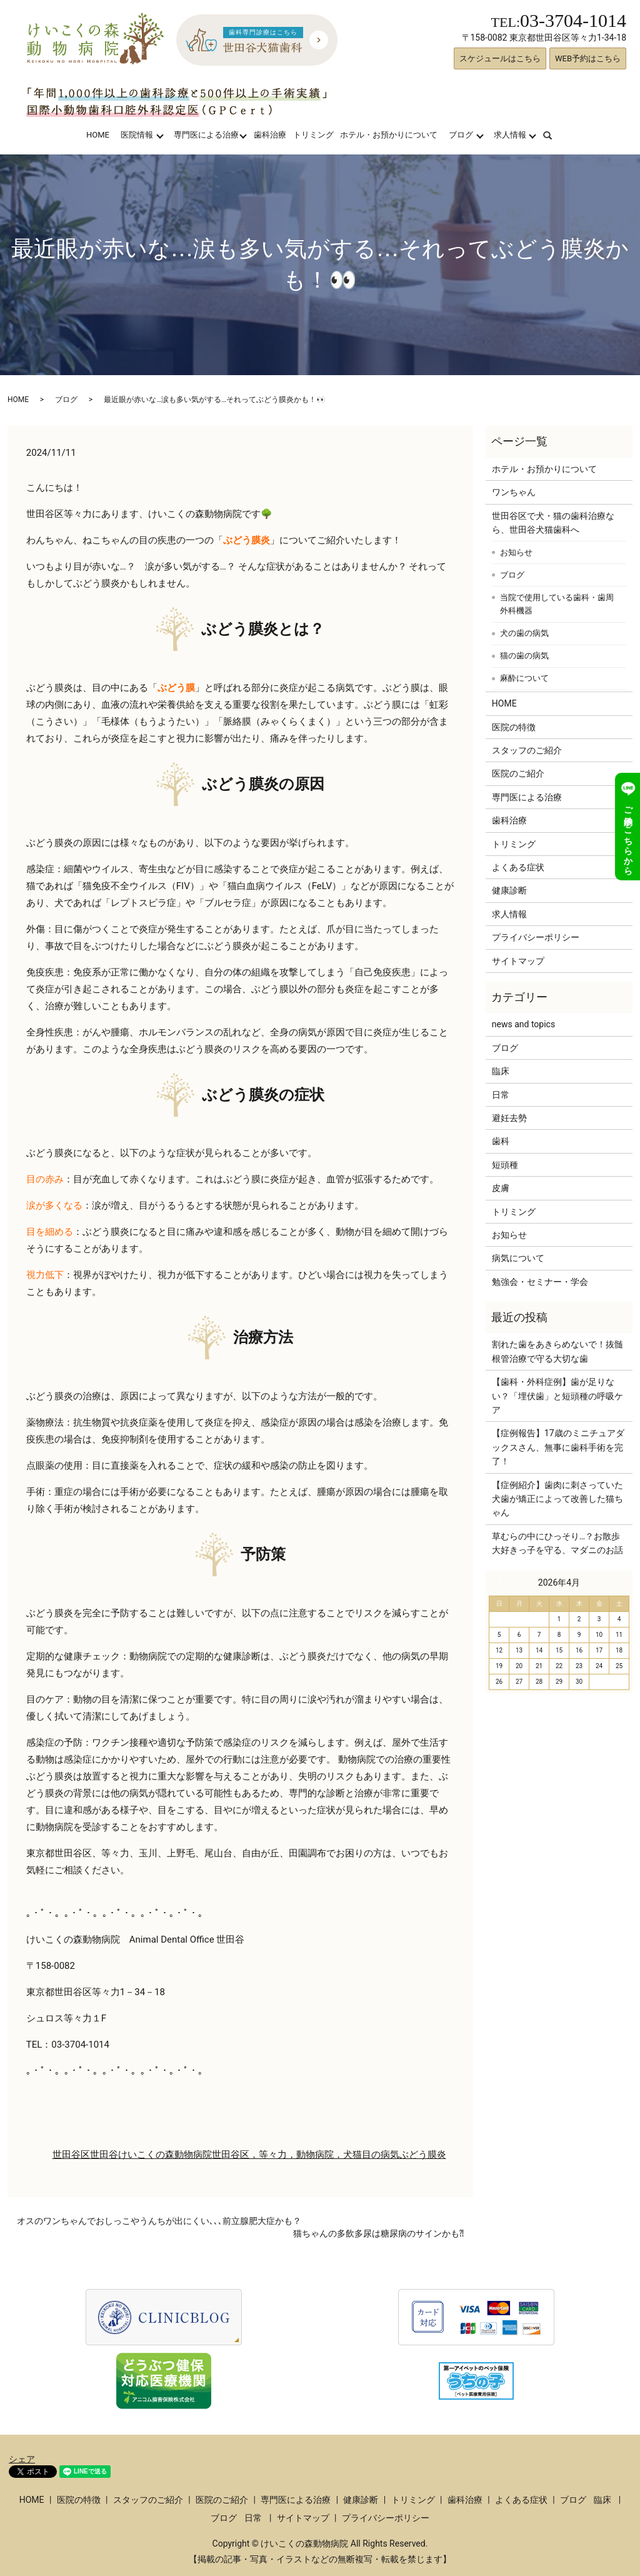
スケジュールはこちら (500, 58)
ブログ (461, 134)
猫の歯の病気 (524, 655)
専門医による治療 (206, 134)
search (555, 134)
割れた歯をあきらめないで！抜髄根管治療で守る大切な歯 (557, 1351)
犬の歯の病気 (524, 633)
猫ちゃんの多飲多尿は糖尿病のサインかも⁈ (378, 2233)
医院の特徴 (514, 727)
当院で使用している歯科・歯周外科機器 (557, 604)
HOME (97, 134)
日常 (500, 1095)
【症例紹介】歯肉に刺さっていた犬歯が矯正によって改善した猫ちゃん (557, 1499)
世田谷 (104, 2154)
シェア (22, 2459)
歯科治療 (270, 134)
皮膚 (500, 1188)
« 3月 (503, 1582)
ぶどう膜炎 (422, 2154)
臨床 (500, 1071)
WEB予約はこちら (588, 58)
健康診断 (509, 890)
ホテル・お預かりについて (389, 134)
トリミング (313, 134)
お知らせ (516, 552)
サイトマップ (518, 961)
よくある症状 (518, 867)
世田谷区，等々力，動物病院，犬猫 (287, 2154)
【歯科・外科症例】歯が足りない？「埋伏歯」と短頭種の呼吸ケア (557, 1396)
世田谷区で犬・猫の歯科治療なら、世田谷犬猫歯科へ (553, 523)
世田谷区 (71, 2154)
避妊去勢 (509, 1118)
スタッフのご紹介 (527, 750)
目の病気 (380, 2154)
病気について (518, 1258)
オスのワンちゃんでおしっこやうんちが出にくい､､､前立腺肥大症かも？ (159, 2221)
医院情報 (137, 134)
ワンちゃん (514, 492)
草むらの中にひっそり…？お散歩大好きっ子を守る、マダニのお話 (557, 1543)
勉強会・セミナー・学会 (540, 1282)
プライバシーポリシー (535, 937)
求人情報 (510, 134)
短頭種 (505, 1165)
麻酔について (524, 678)
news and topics (523, 1024)
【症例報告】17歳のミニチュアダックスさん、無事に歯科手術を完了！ (558, 1447)
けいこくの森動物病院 (165, 2154)
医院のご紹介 (518, 773)
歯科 (500, 1141)
